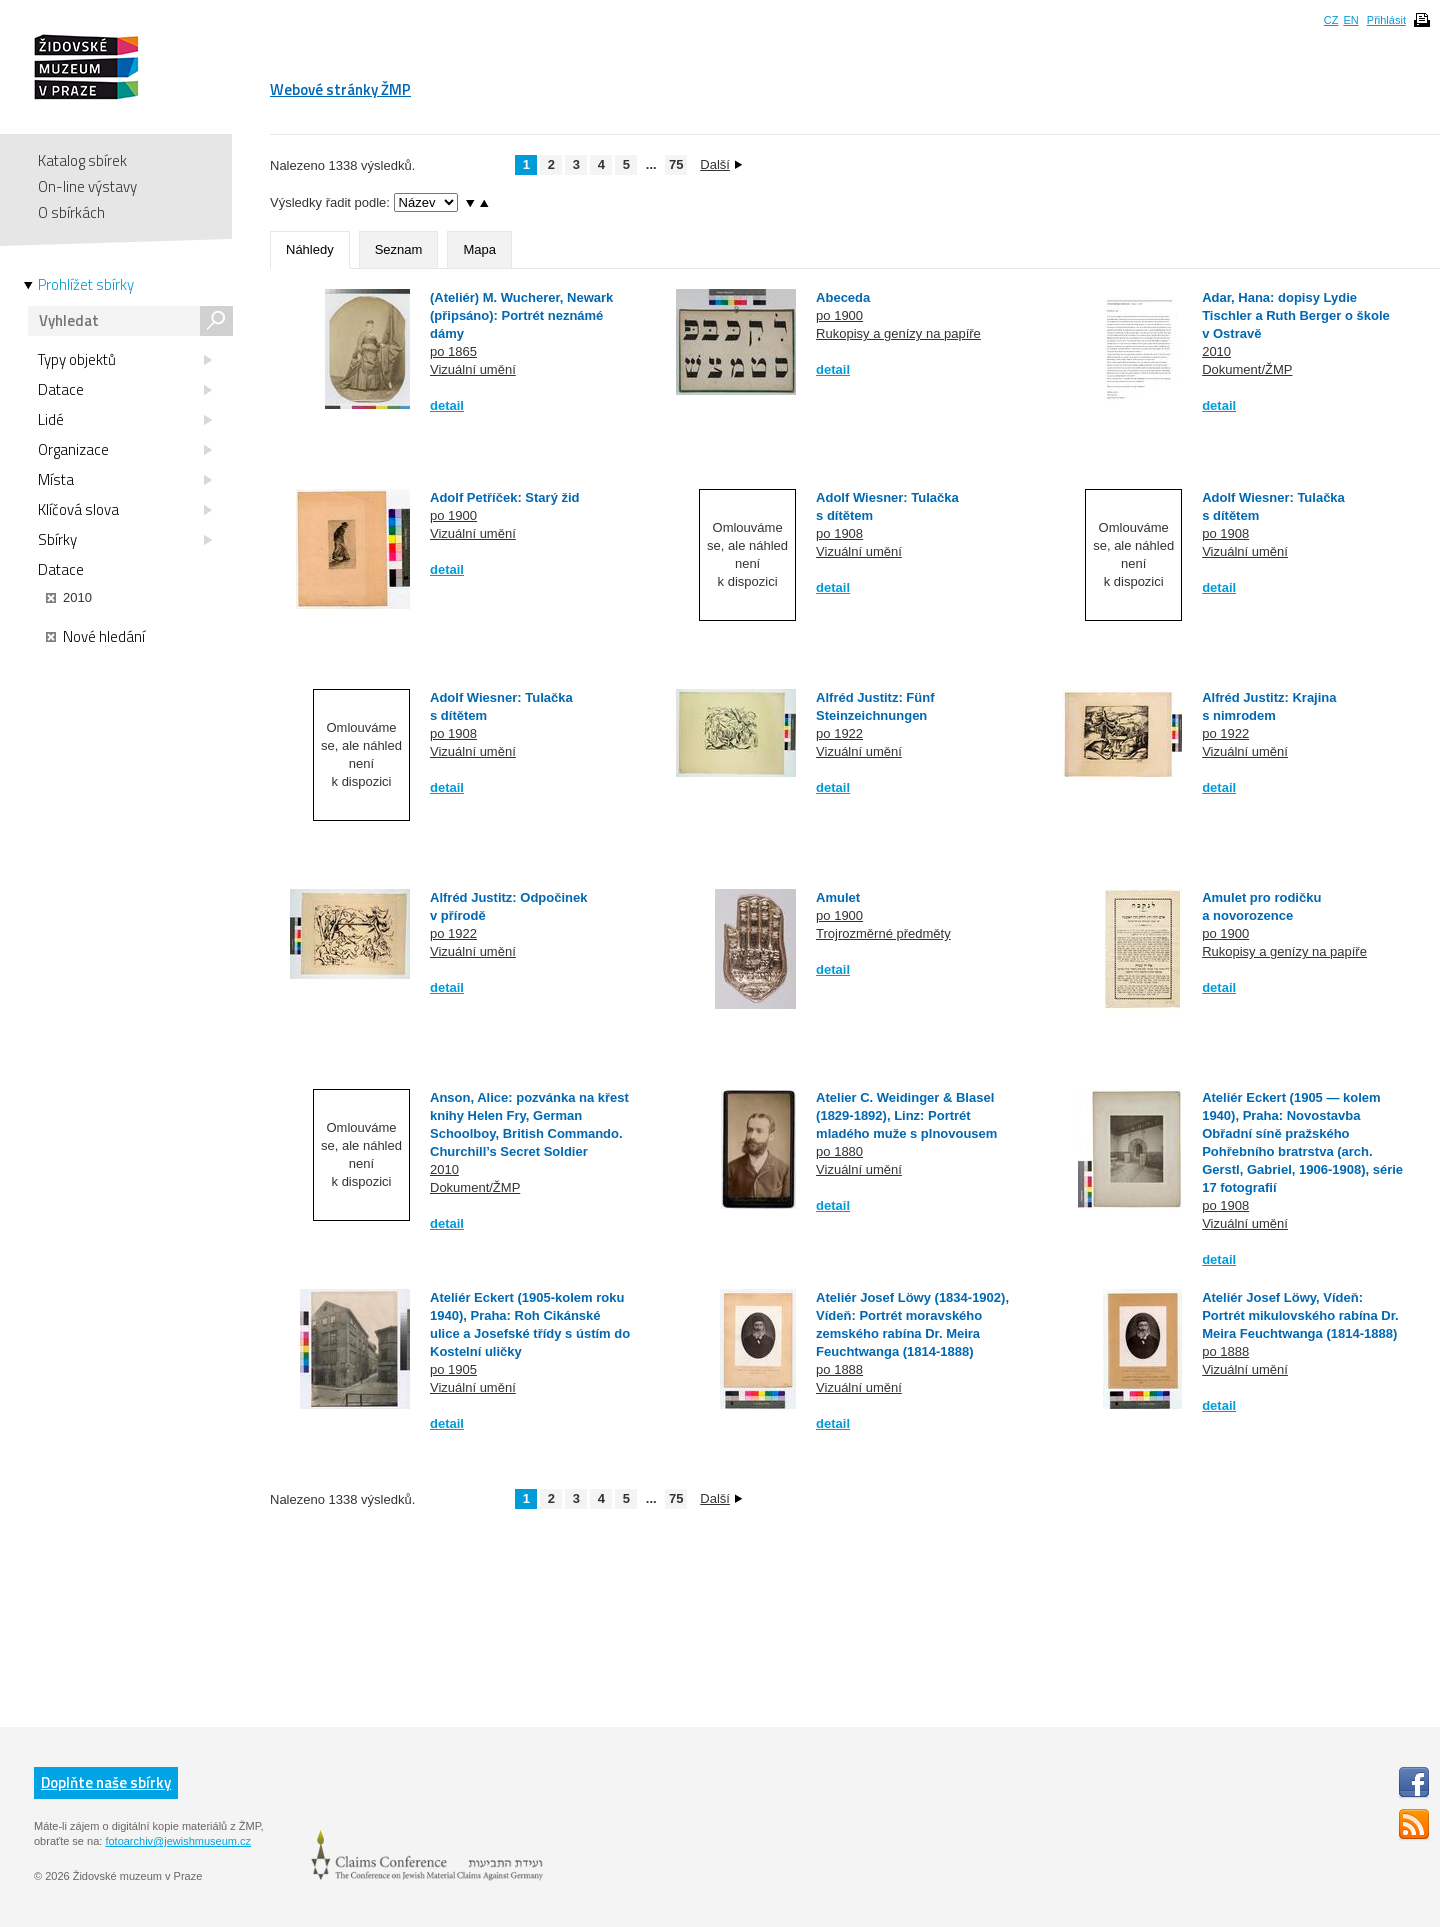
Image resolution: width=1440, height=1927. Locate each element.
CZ (1331, 20)
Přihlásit (1386, 20)
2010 (1216, 351)
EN (1350, 20)
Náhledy (310, 249)
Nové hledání (95, 637)
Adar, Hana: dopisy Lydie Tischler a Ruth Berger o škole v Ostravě (1296, 315)
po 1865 (453, 351)
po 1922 (839, 733)
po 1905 (453, 1369)
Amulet (838, 897)
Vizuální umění (473, 369)
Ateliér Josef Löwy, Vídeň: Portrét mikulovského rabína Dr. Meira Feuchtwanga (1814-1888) (1300, 1315)
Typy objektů (125, 360)
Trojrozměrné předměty (883, 933)
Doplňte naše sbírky (106, 1782)
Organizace (125, 450)
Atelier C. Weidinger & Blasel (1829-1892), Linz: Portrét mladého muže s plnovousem (906, 1115)
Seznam (399, 249)
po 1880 (839, 1151)
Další (721, 164)
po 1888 (839, 1369)
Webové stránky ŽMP (340, 89)
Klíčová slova (125, 510)
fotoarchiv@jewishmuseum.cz (178, 1841)
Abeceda (843, 297)
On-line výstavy (87, 186)
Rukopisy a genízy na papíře (898, 333)
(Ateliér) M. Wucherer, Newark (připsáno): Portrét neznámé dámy (521, 315)
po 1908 (839, 533)
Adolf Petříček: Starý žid (505, 497)
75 (676, 164)
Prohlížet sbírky (86, 285)
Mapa (479, 249)
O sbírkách (71, 212)
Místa (125, 480)
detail (447, 405)
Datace (125, 390)
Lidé (125, 420)
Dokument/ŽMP (1247, 369)
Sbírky (125, 540)
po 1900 (839, 315)
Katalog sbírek (82, 160)
